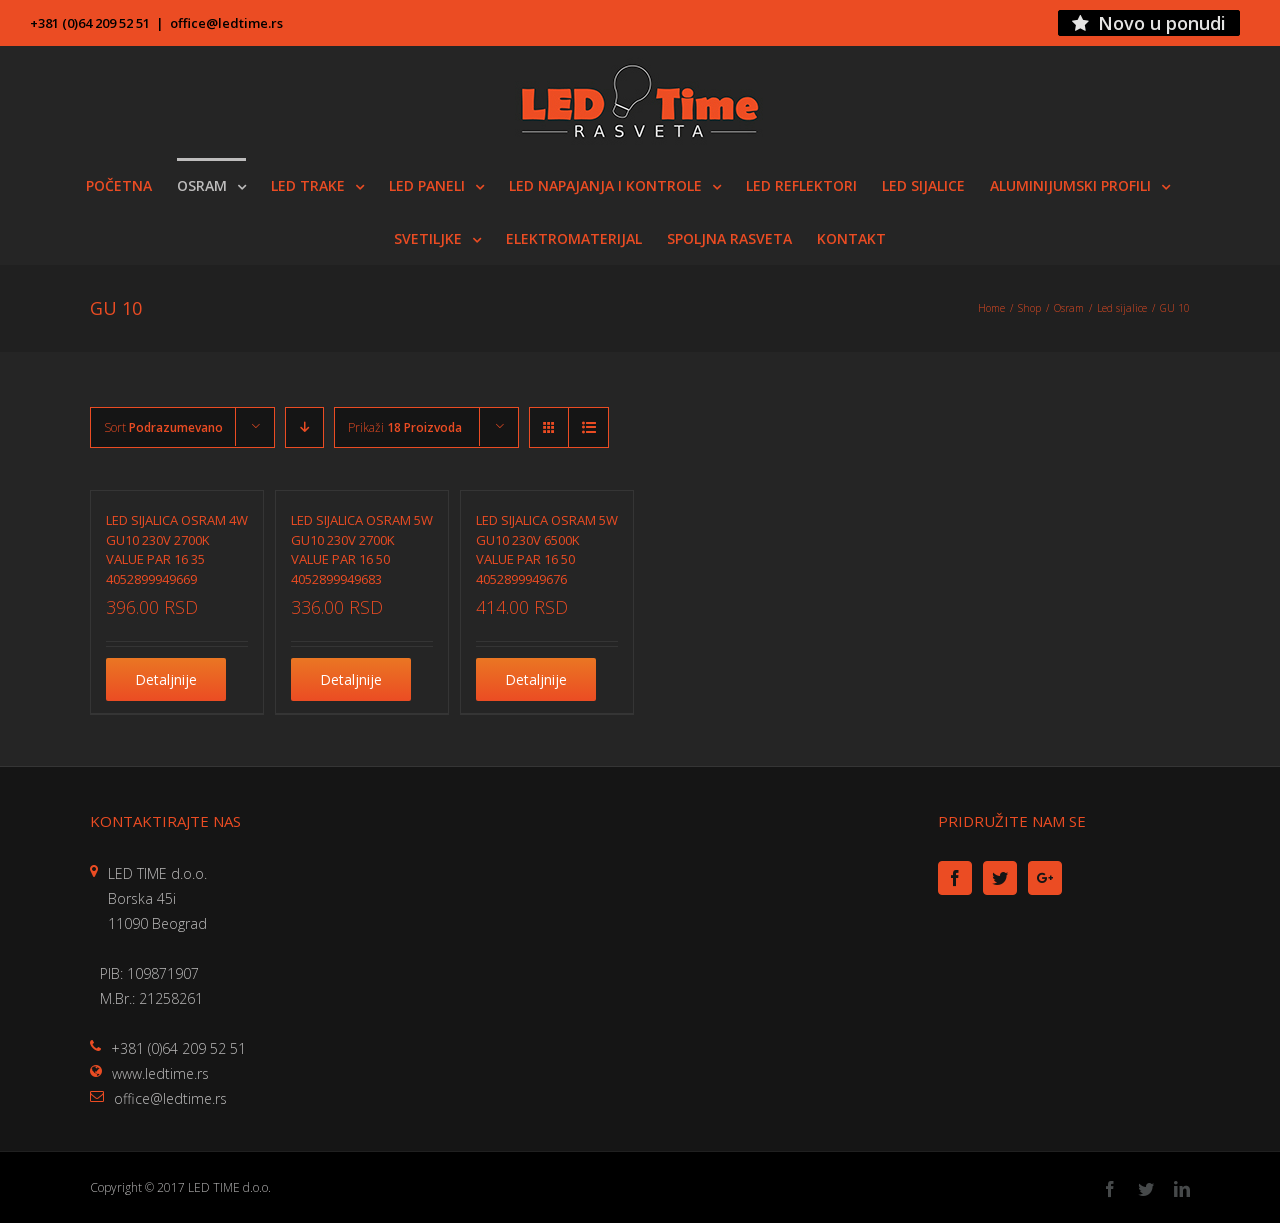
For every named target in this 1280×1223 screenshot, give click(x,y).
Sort (163, 427)
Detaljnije (166, 679)
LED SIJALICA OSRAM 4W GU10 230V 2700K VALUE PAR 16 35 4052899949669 (177, 549)
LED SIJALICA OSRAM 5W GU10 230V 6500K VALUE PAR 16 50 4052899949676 (547, 549)
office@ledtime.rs (226, 23)
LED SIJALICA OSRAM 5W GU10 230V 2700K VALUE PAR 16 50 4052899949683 (362, 549)
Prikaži (405, 427)
